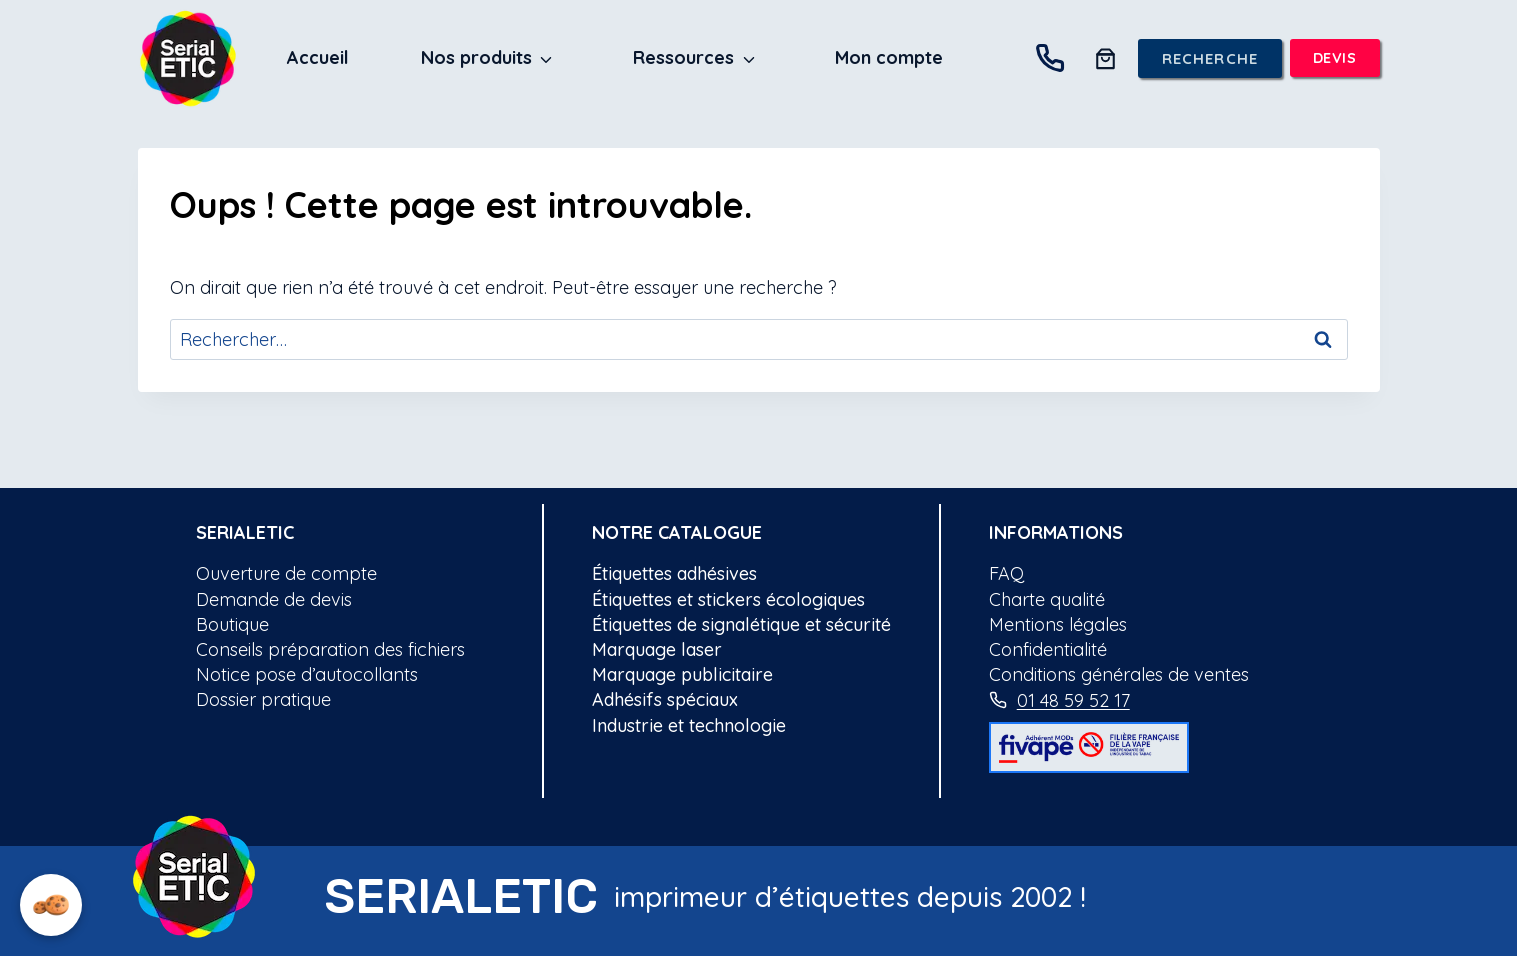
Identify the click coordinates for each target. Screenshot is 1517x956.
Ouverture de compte (286, 573)
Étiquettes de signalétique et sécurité (741, 624)
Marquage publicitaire (682, 674)
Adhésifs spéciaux (665, 699)
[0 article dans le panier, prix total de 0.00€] (1105, 58)
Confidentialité (1048, 649)
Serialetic (245, 532)
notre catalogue (677, 532)
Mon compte (889, 57)
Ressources (683, 57)
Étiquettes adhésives (674, 573)
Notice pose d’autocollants (307, 674)
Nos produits (476, 57)
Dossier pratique (263, 699)
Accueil (318, 57)
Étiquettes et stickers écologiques (728, 599)
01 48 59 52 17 (1073, 700)
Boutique (232, 624)
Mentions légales (1058, 624)
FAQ (1006, 573)
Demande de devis (274, 599)
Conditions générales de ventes (1119, 674)
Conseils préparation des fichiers (330, 649)
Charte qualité (1047, 599)
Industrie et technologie (689, 725)
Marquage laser (657, 649)
